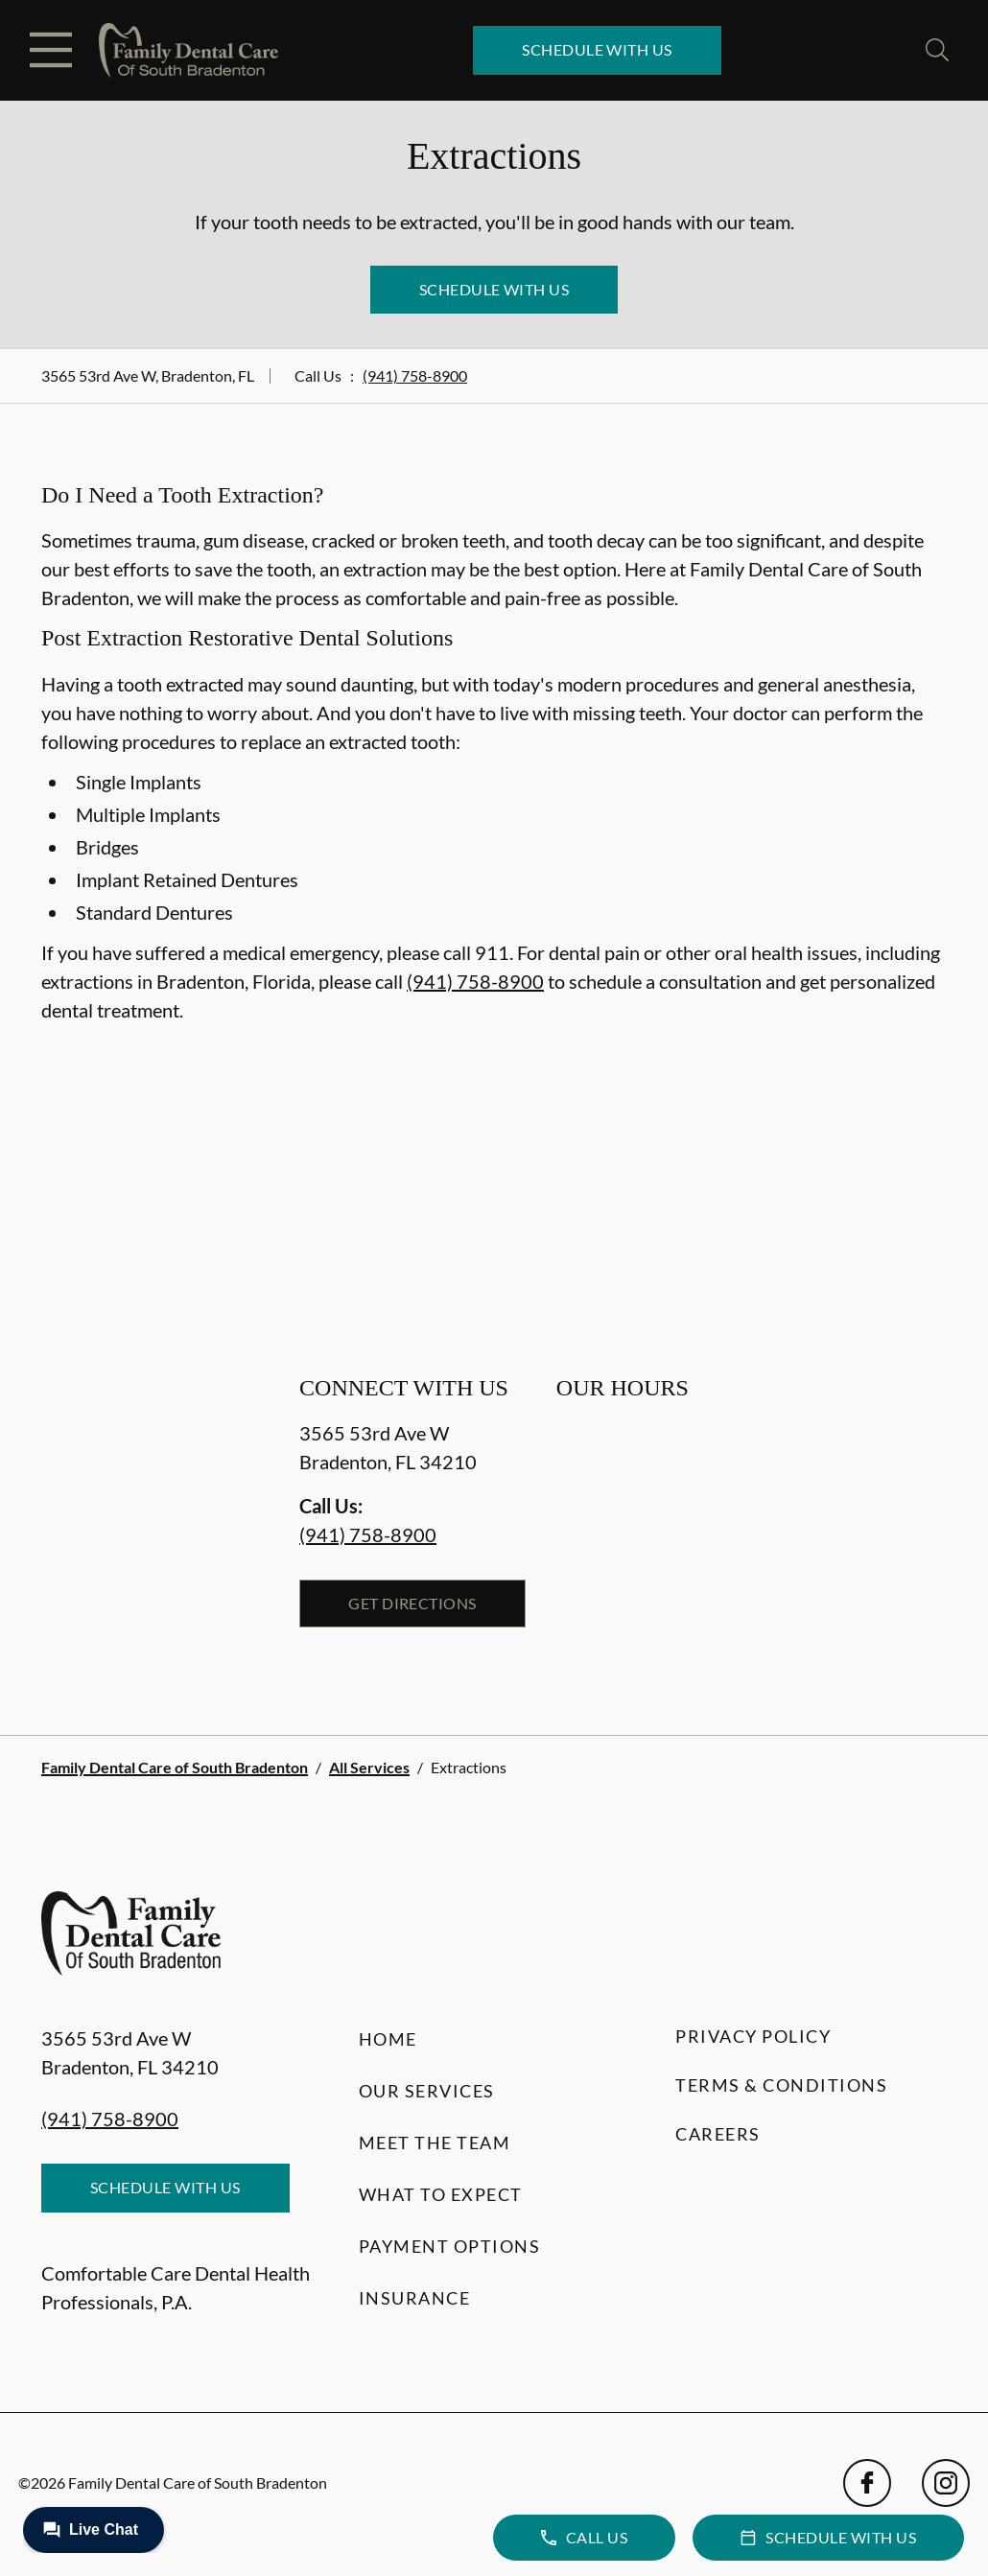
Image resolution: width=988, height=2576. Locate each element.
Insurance (415, 2297)
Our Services (427, 2090)
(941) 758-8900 (415, 375)
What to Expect (441, 2194)
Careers (718, 2133)
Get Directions (412, 1603)
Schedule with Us (597, 49)
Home (388, 2038)
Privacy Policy (753, 2036)
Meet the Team (435, 2142)
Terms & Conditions (781, 2085)
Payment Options (450, 2246)
